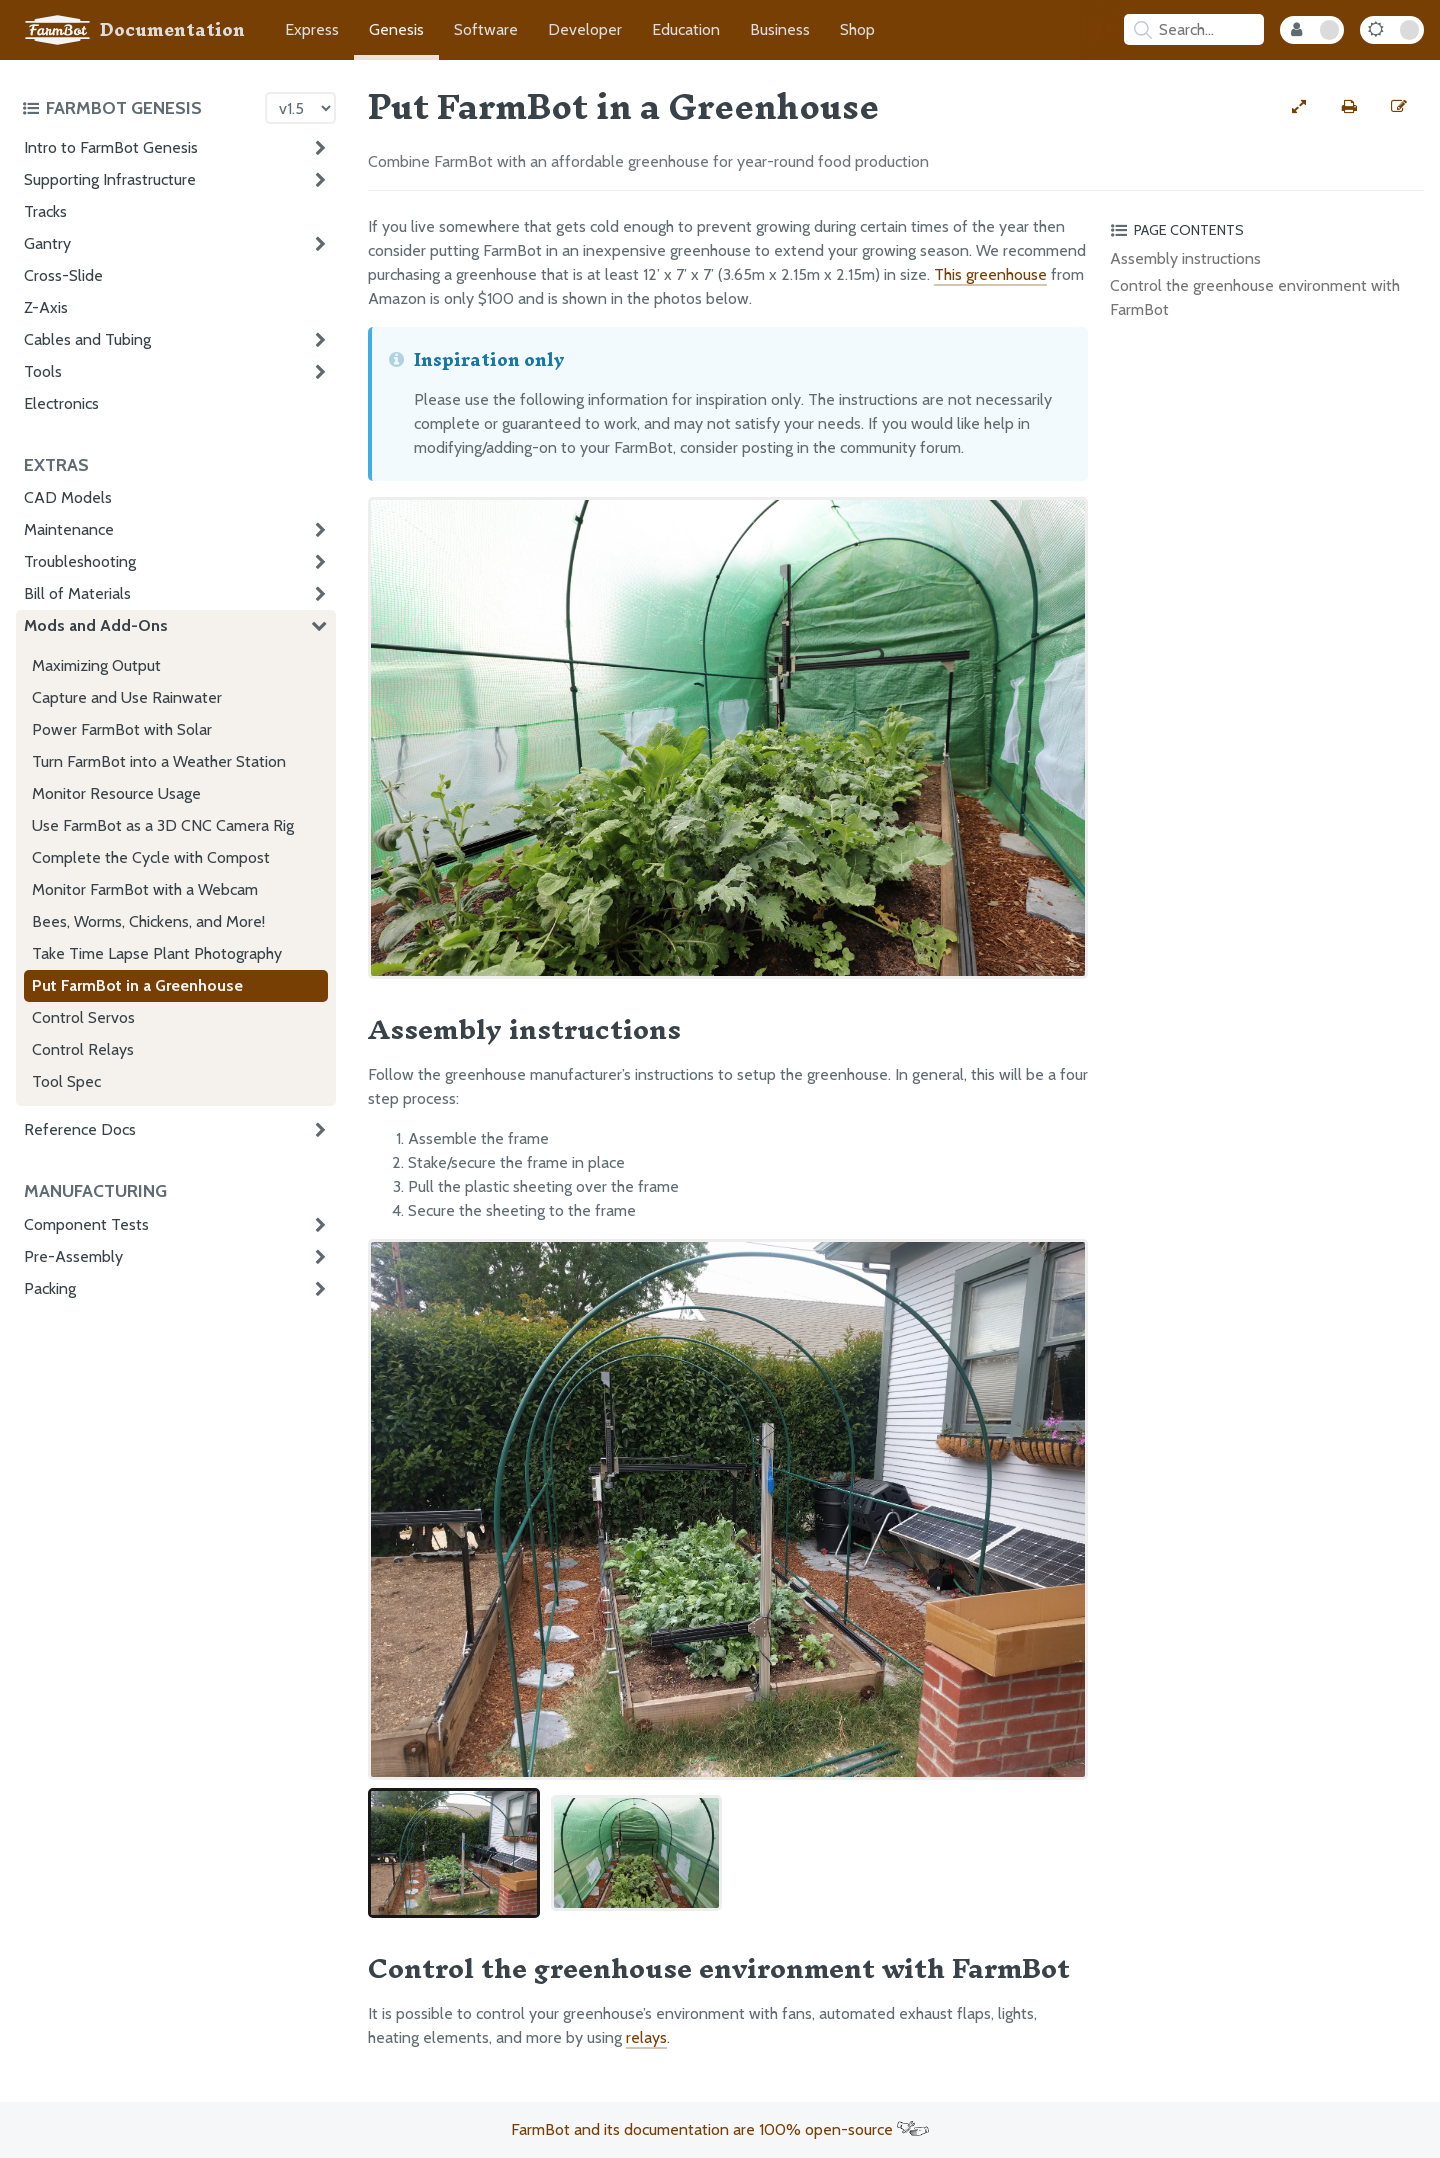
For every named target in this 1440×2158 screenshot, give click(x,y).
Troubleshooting (80, 561)
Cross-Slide (63, 275)
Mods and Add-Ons (96, 625)
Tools (43, 371)
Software (486, 29)
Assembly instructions (1185, 258)
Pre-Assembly (73, 1256)
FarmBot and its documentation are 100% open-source (720, 2129)
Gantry (47, 243)
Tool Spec (66, 1081)
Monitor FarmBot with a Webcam (145, 889)
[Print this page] (1349, 107)
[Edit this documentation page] (1399, 107)
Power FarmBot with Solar (122, 729)
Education (686, 29)
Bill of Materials (77, 593)
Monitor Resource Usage (116, 793)
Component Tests (86, 1224)
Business (780, 29)
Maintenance (69, 529)
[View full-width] (1299, 107)
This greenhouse (990, 274)
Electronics (61, 403)
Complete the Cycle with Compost (151, 857)
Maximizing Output (96, 665)
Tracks (45, 211)
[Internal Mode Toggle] (1312, 30)
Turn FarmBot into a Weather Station (159, 761)
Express (312, 29)
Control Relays (83, 1049)
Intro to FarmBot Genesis (111, 147)
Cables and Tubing (87, 339)
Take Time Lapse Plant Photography (157, 953)
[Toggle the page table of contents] (1264, 230)
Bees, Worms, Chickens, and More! (148, 921)
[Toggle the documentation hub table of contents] (138, 108)
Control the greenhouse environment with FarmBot (1255, 297)
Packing (50, 1288)
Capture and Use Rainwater (127, 697)
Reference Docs (80, 1129)
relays (646, 2037)
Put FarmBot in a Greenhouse (137, 985)
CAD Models (68, 497)
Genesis (396, 29)
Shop (857, 29)
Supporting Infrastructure (110, 179)
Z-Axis (46, 307)
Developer (585, 29)
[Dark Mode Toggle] (1392, 30)
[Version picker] (300, 108)
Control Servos (83, 1017)
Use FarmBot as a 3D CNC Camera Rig (163, 825)
